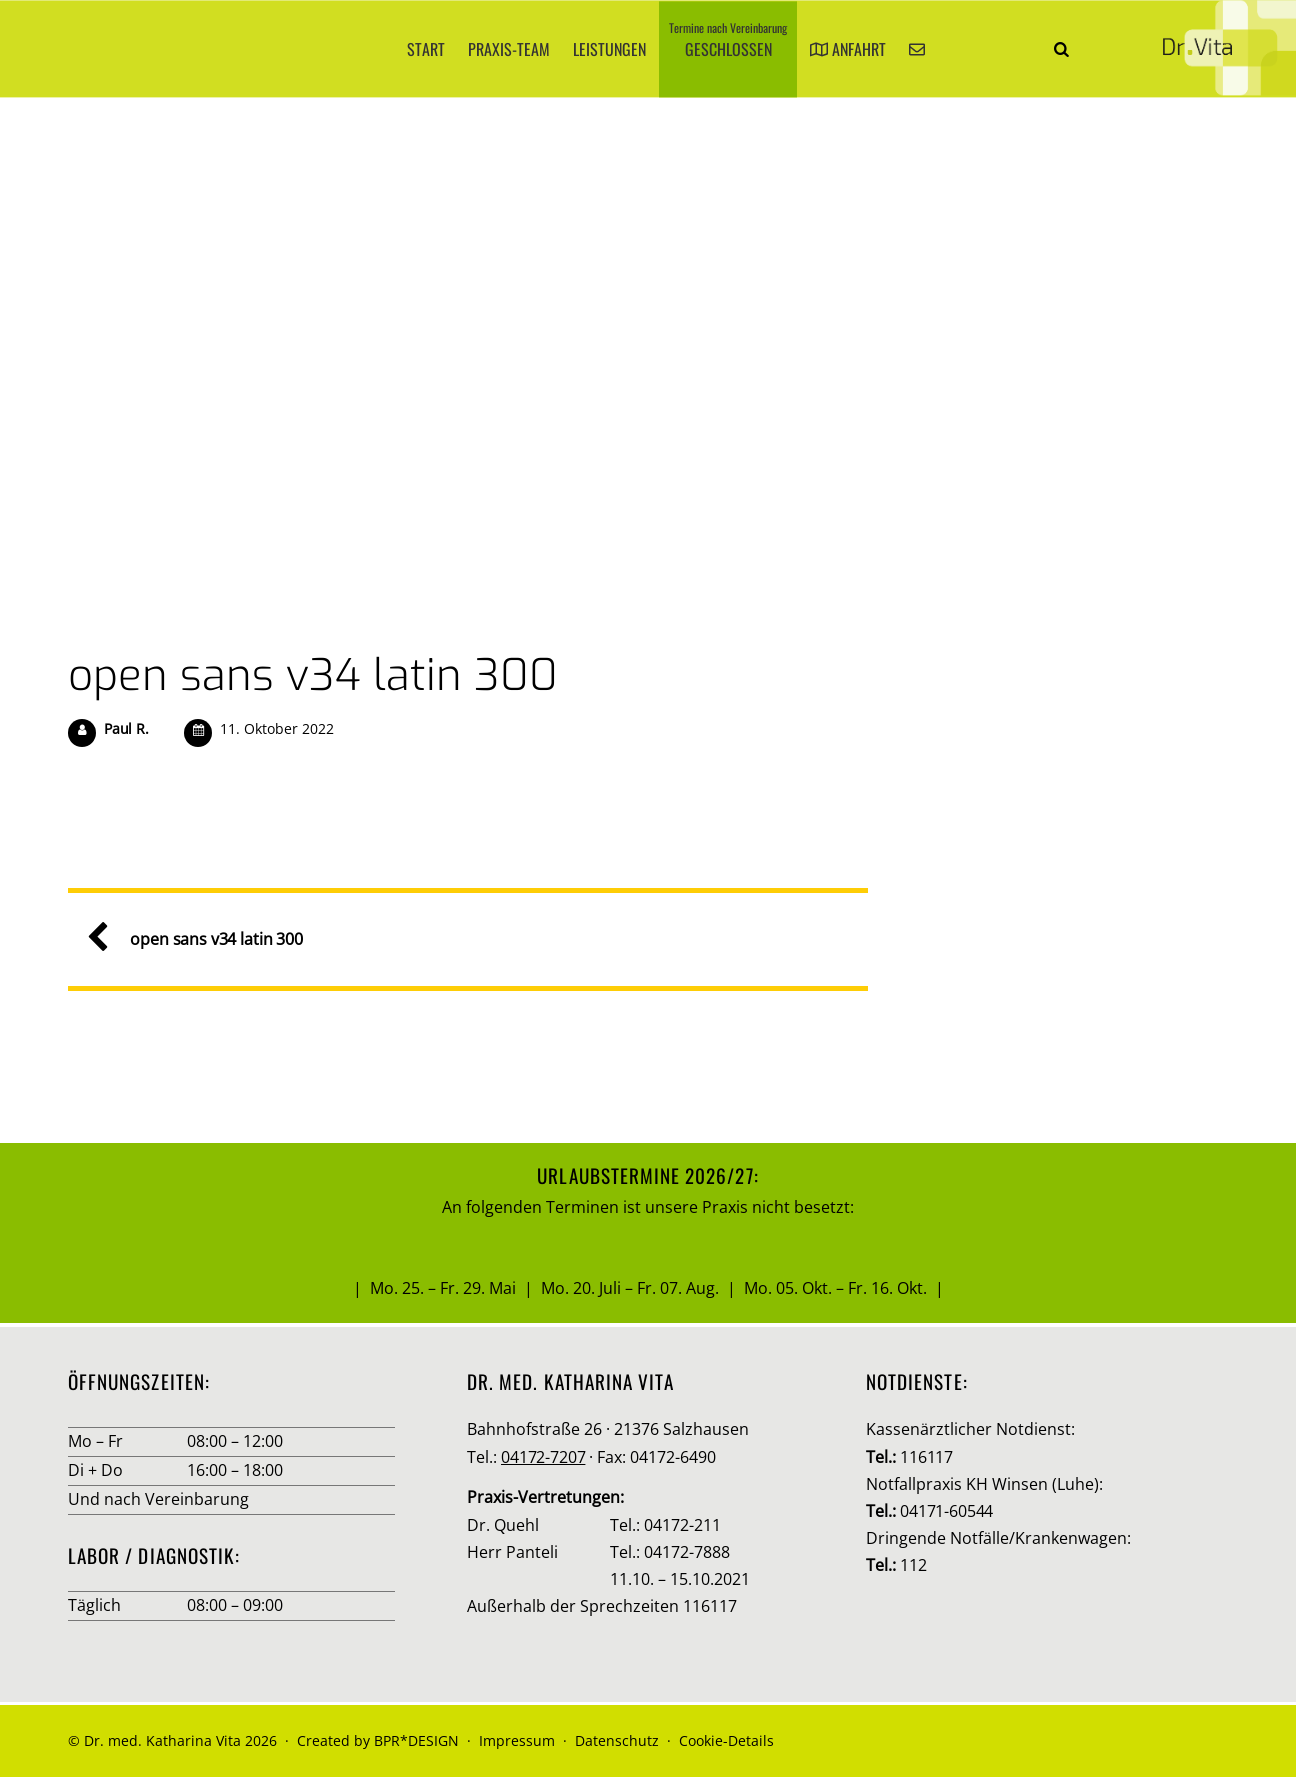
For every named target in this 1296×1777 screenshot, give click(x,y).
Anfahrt (848, 50)
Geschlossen (728, 41)
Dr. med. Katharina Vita (162, 1740)
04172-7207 (543, 1457)
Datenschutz (617, 1740)
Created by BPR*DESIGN (378, 1740)
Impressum (517, 1740)
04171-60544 (946, 1511)
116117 (926, 1457)
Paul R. (126, 728)
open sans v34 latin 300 (313, 675)
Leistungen (609, 50)
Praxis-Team (509, 50)
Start (426, 50)
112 (913, 1565)
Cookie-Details (726, 1740)
